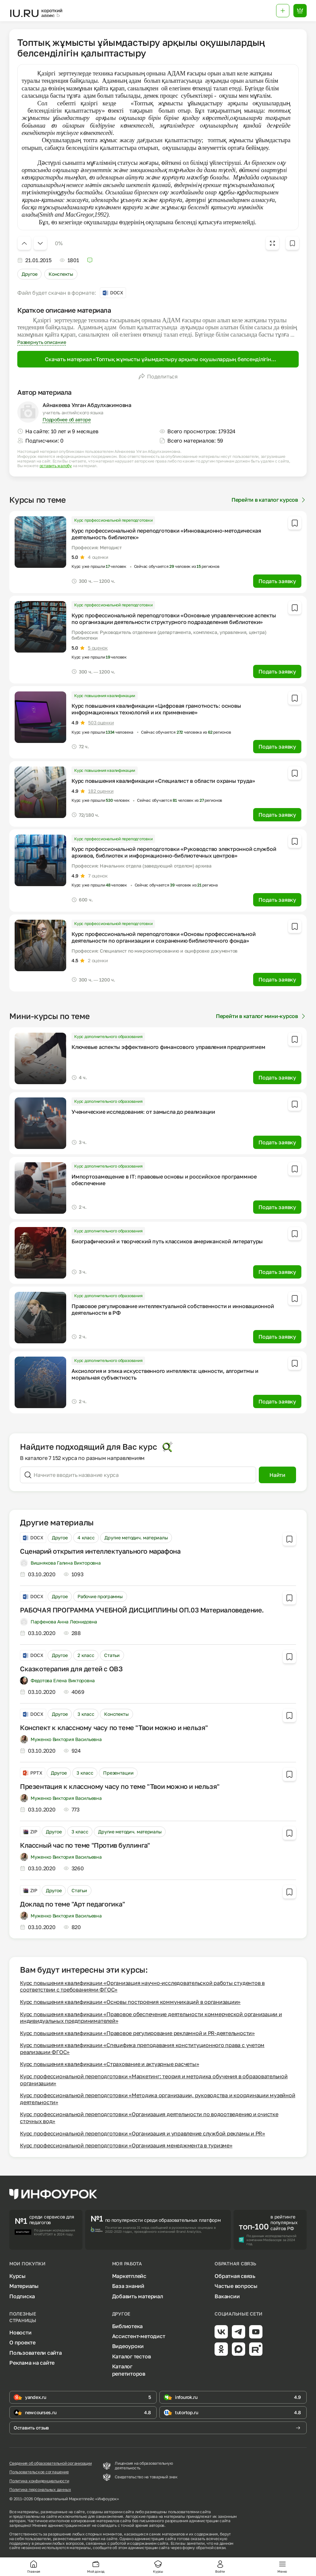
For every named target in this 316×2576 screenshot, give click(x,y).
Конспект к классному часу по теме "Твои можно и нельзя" (114, 1727)
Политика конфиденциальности (39, 2481)
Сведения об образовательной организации (50, 2463)
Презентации (118, 1773)
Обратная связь (235, 2276)
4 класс (86, 1537)
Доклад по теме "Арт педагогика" (72, 1904)
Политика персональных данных (40, 2489)
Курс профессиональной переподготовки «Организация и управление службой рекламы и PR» (142, 2133)
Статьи (111, 1655)
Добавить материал (137, 2296)
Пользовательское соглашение (39, 2472)
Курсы (17, 2276)
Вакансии (227, 2296)
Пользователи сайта (35, 2352)
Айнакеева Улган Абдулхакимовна (87, 405)
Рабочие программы (100, 1596)
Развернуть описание (41, 342)
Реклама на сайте (32, 2362)
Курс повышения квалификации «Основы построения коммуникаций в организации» (130, 2002)
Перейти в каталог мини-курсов (261, 1016)
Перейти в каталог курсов (269, 499)
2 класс (86, 1655)
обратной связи (211, 2547)
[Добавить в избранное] (292, 243)
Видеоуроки (128, 2346)
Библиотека (127, 2326)
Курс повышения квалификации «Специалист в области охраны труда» (163, 780)
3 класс (86, 1714)
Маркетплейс (129, 2276)
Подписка (22, 2296)
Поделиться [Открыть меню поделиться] (158, 376)
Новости (20, 2332)
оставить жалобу (56, 466)
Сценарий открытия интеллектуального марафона (100, 1551)
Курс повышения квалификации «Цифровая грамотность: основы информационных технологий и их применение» (156, 709)
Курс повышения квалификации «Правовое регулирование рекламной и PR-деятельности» (137, 2033)
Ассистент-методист (138, 2336)
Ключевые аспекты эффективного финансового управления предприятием (168, 1047)
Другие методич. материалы (136, 1537)
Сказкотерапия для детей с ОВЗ (71, 1669)
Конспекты (61, 274)
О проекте (22, 2342)
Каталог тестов (131, 2356)
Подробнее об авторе (66, 419)
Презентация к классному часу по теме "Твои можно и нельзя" (120, 1786)
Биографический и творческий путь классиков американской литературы (167, 1241)
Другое (29, 274)
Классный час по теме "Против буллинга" (85, 1845)
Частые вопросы (236, 2286)
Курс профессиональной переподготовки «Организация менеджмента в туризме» (126, 2145)
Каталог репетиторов (128, 2370)
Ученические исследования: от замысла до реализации (143, 1111)
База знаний (128, 2286)
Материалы (24, 2286)
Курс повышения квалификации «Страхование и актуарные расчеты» (109, 2064)
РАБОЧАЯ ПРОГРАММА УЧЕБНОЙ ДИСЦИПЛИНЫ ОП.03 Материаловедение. (142, 1610)
